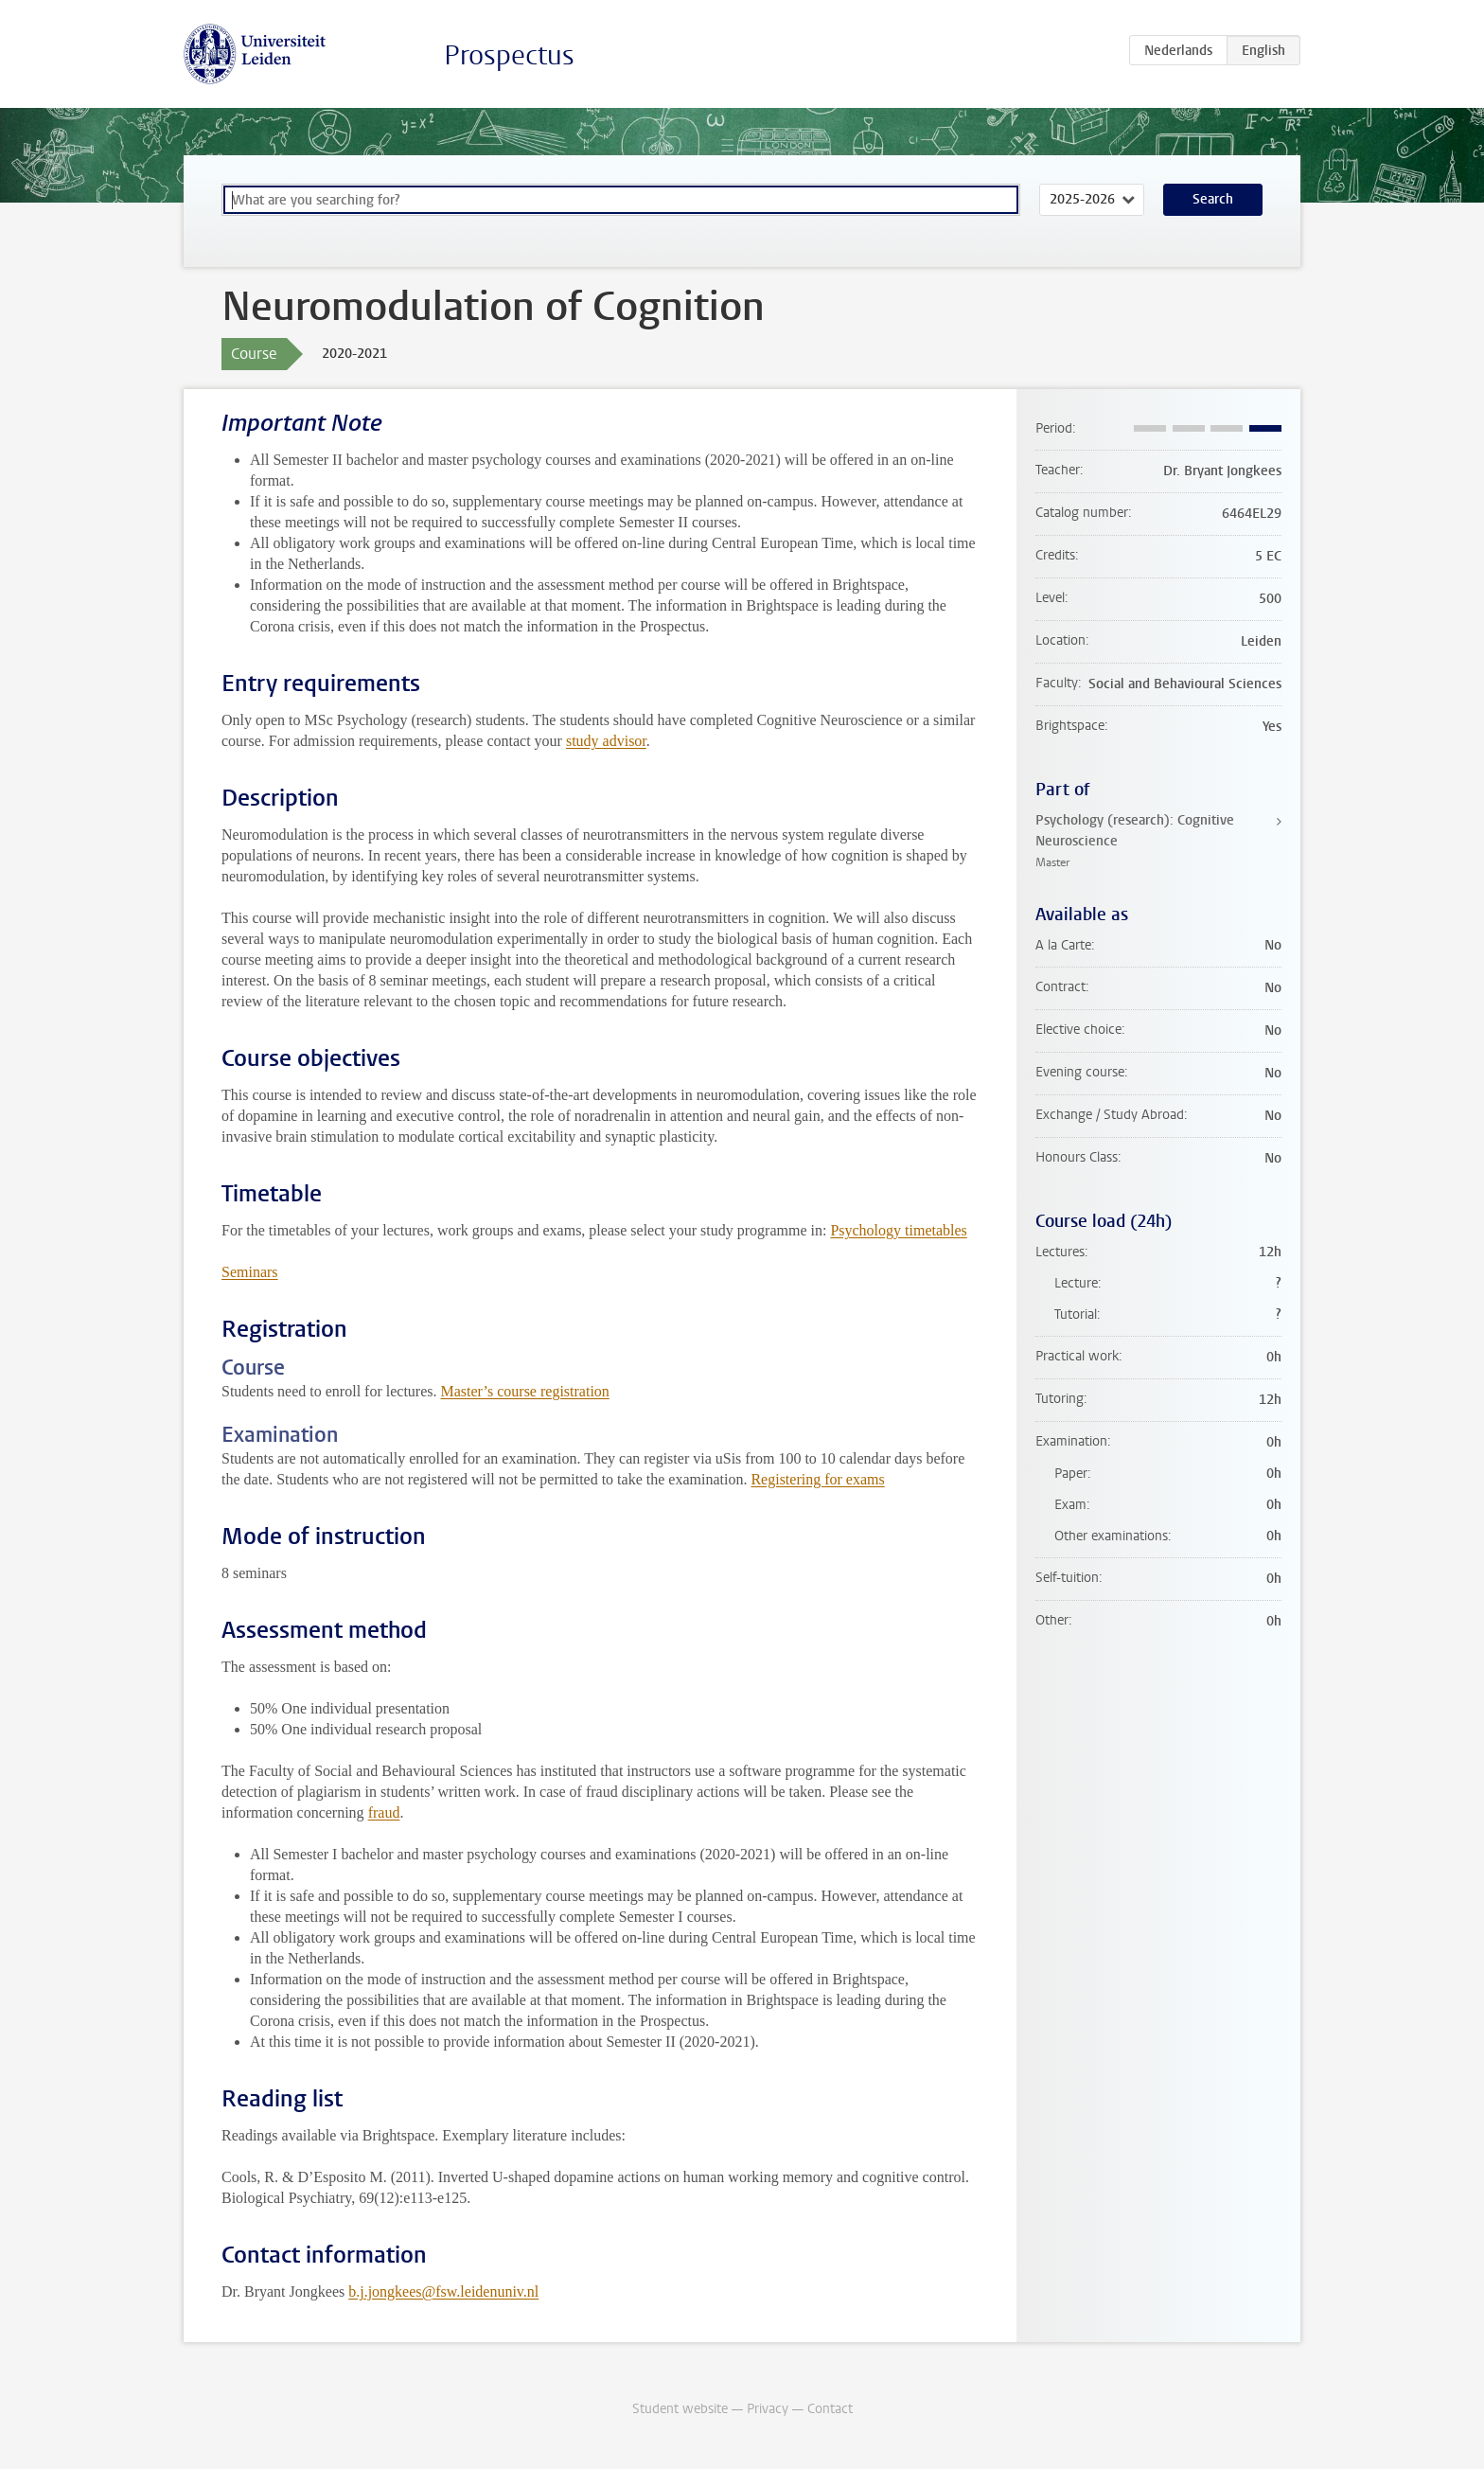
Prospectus (509, 55)
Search (1212, 199)
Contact (830, 2409)
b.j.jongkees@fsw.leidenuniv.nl (443, 2291)
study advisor (606, 741)
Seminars (249, 1272)
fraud (384, 1812)
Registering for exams (817, 1479)
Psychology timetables (898, 1230)
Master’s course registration (525, 1391)
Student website (680, 2409)
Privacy (767, 2409)
